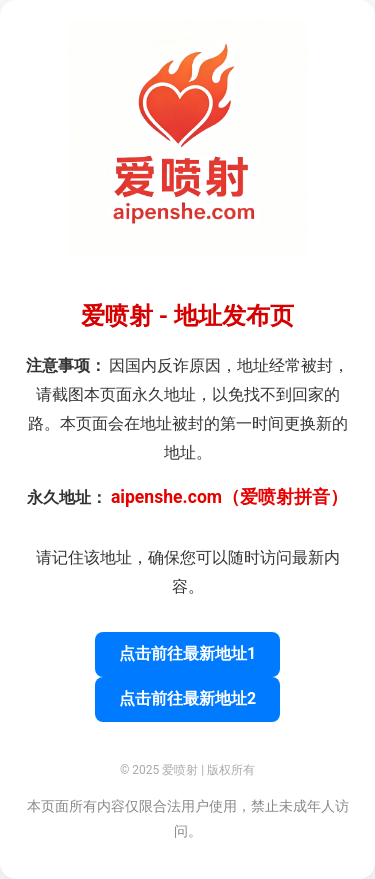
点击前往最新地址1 (187, 653)
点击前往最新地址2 (187, 698)
